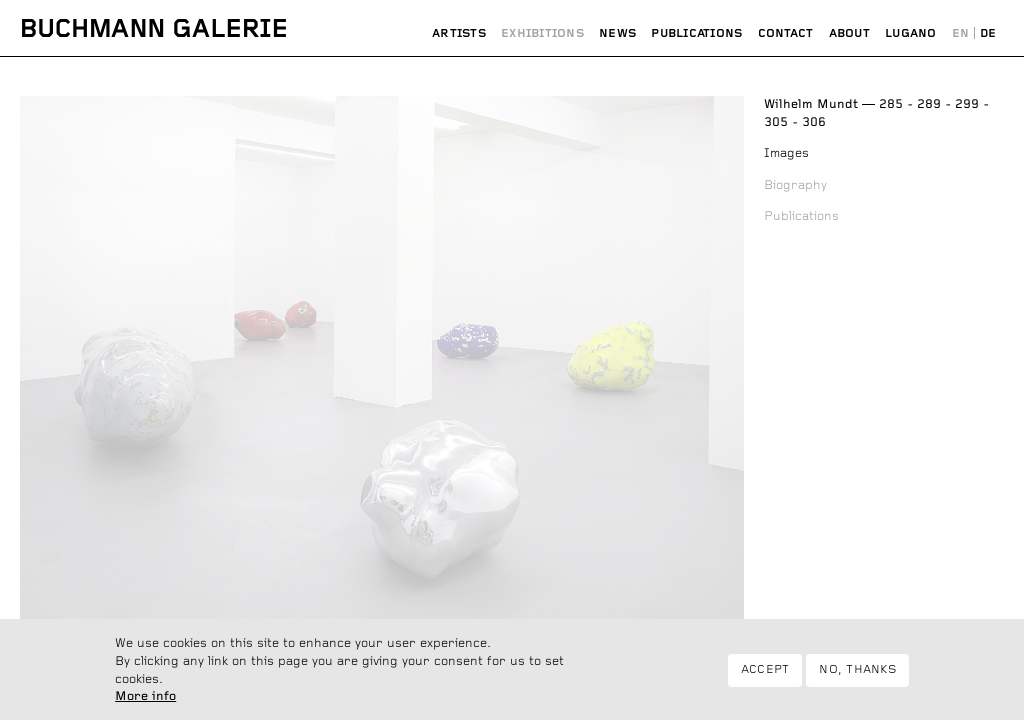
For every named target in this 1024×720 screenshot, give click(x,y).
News (617, 33)
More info (145, 704)
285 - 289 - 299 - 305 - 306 (876, 113)
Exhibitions (542, 33)
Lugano (910, 33)
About (849, 33)
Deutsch (988, 34)
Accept (765, 677)
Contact (786, 33)
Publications (696, 33)
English (960, 34)
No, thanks (857, 677)
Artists (459, 33)
